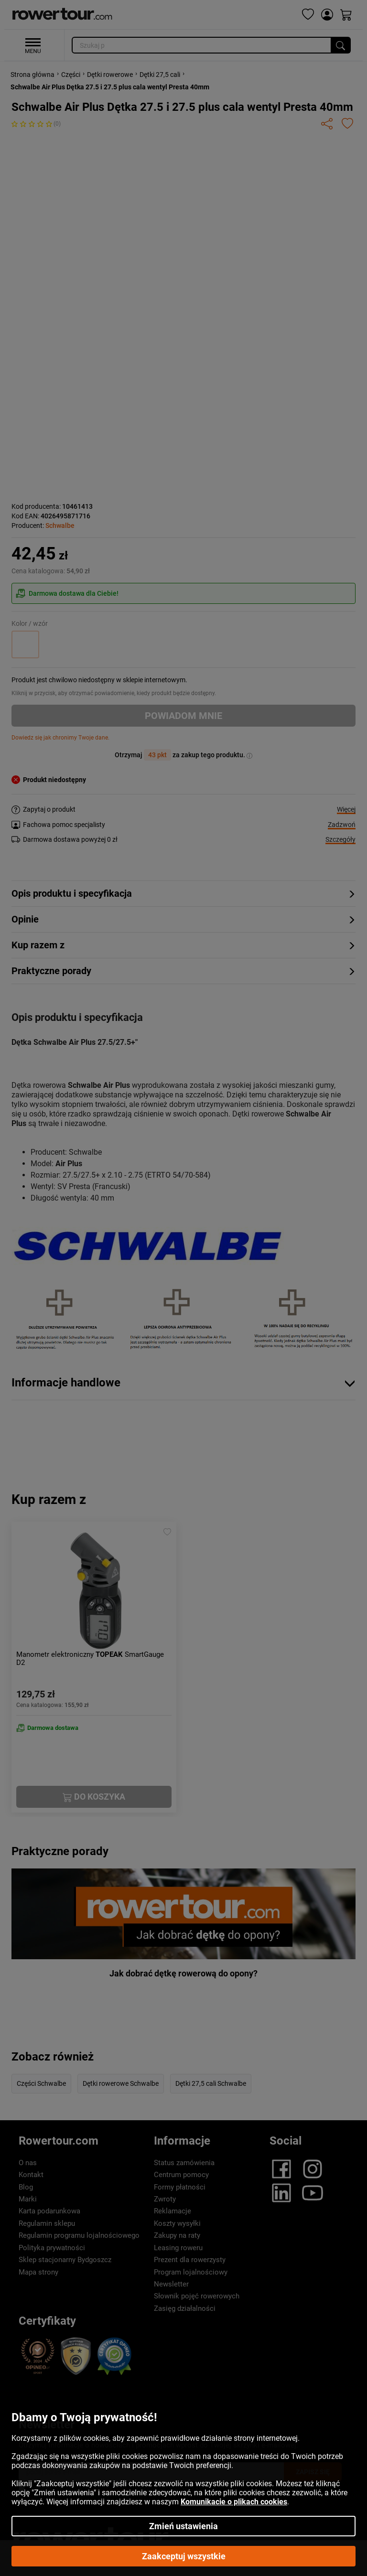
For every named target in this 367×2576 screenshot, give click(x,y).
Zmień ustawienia (183, 2526)
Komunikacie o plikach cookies (234, 2501)
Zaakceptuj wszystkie (184, 2556)
